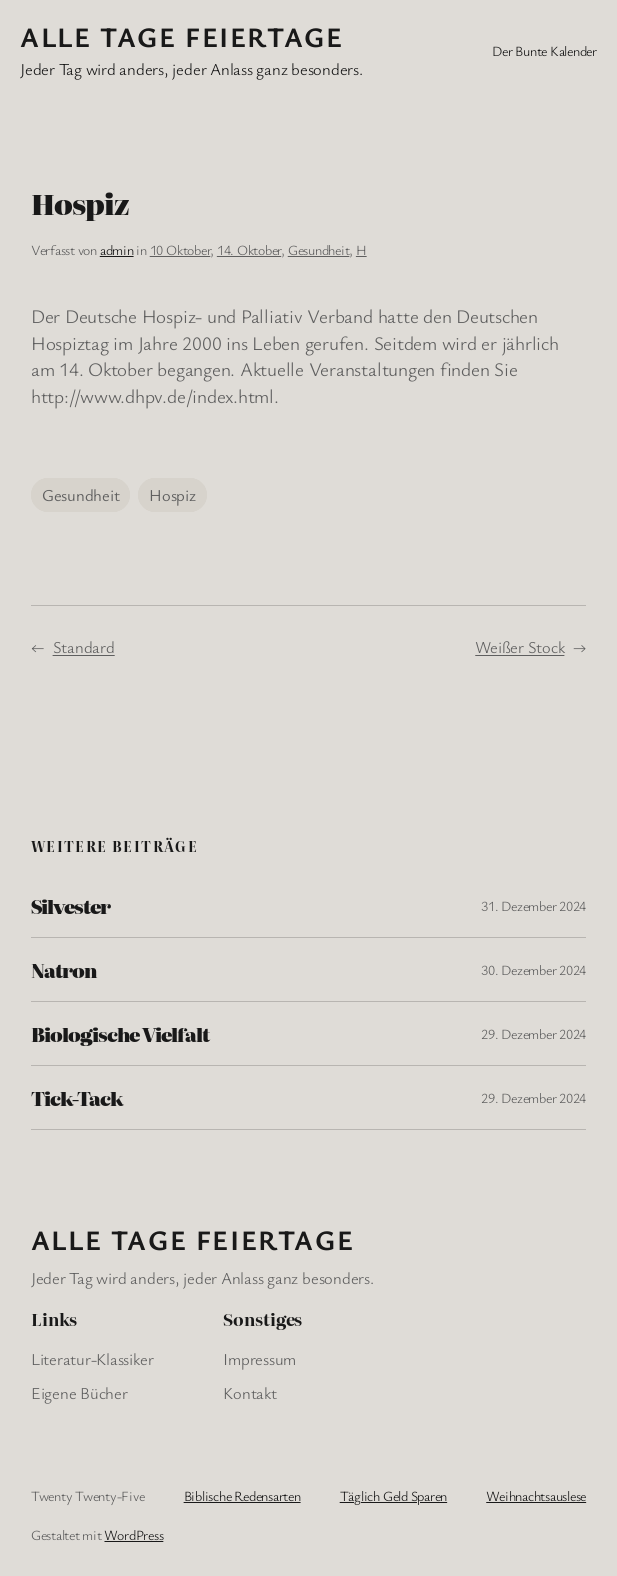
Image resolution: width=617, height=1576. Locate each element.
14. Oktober (249, 249)
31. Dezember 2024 (533, 905)
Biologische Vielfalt (120, 1033)
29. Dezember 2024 (533, 1033)
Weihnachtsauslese (536, 1495)
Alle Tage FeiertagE (181, 36)
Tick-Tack (77, 1097)
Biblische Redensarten (242, 1495)
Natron (63, 969)
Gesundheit (319, 249)
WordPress (133, 1534)
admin (117, 249)
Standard (84, 647)
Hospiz (172, 495)
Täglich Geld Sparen (393, 1495)
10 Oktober (180, 249)
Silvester (70, 905)
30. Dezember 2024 (533, 969)
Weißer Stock (519, 647)
